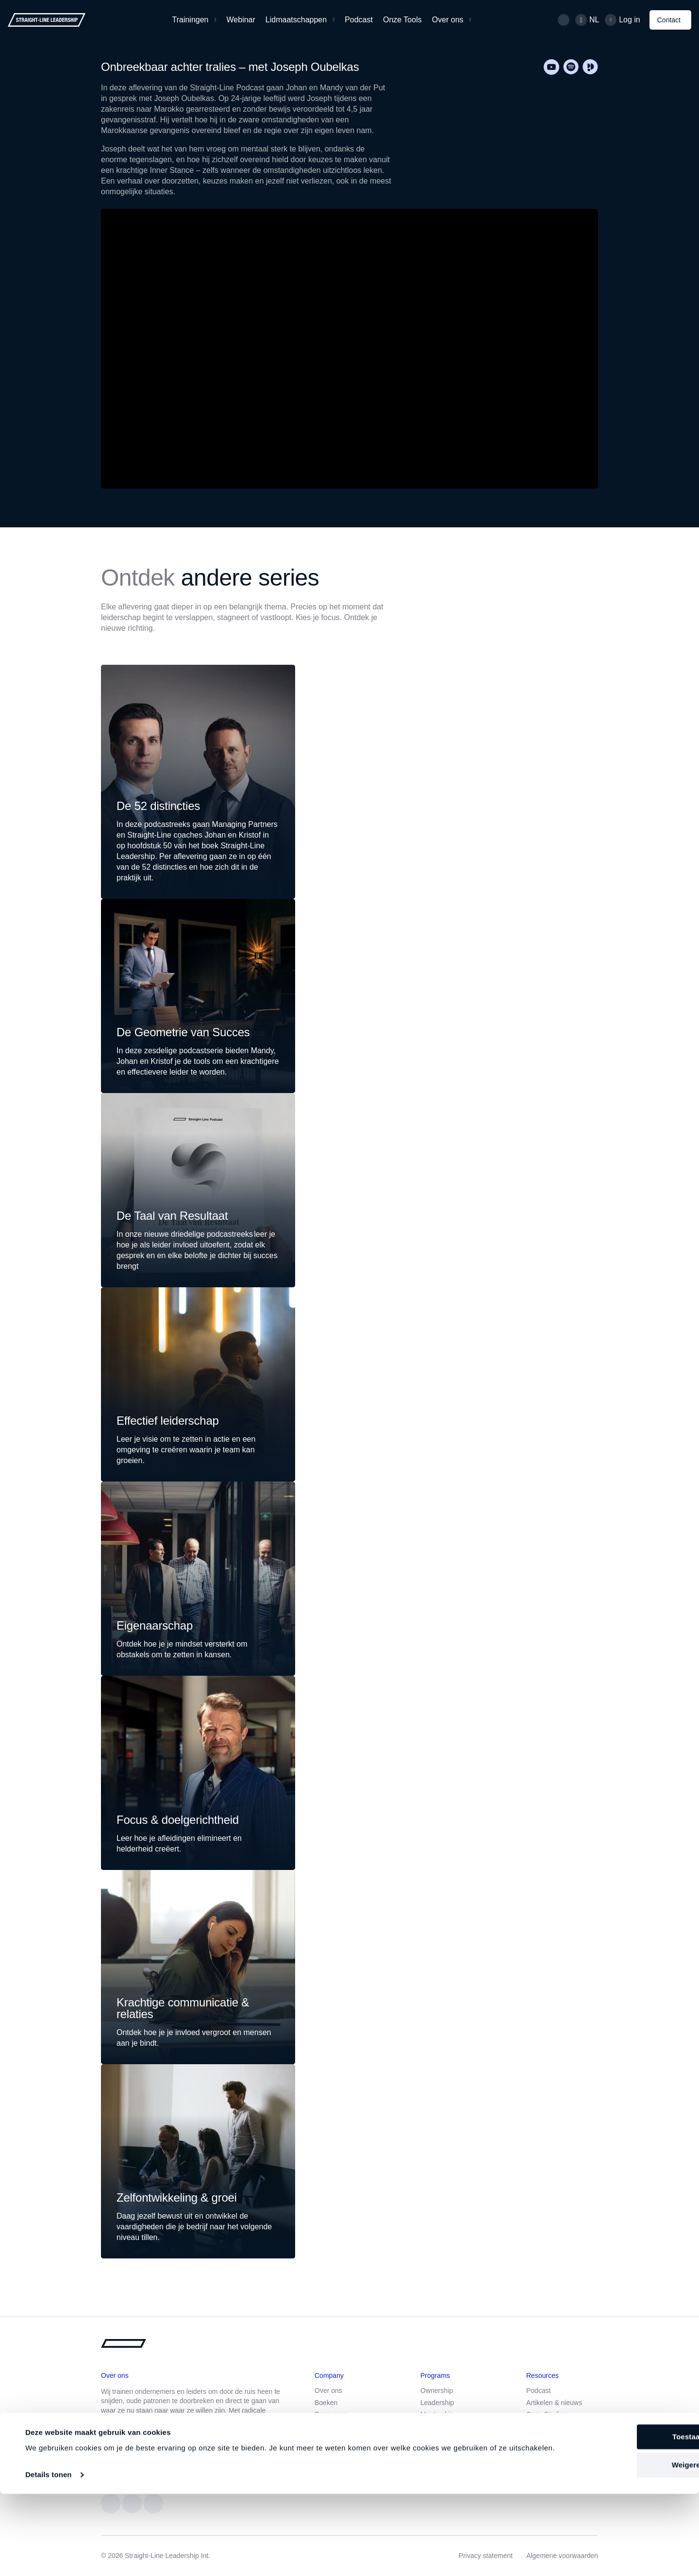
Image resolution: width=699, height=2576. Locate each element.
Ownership (436, 2390)
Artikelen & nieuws (554, 2403)
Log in (629, 20)
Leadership (437, 2403)
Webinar (241, 20)
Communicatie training (454, 2438)
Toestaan (618, 2507)
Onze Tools (402, 20)
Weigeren (617, 2536)
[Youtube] (551, 67)
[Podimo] (590, 66)
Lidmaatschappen (296, 20)
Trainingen (190, 20)
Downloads (543, 2426)
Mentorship (437, 2414)
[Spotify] (571, 66)
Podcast (359, 20)
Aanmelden (133, 2452)
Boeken (326, 2403)
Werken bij (331, 2426)
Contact (669, 20)
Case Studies (546, 2414)
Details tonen (48, 2557)
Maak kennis (206, 2452)
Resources (331, 2414)
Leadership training (449, 2426)
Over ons (448, 20)
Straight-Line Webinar (453, 2450)
